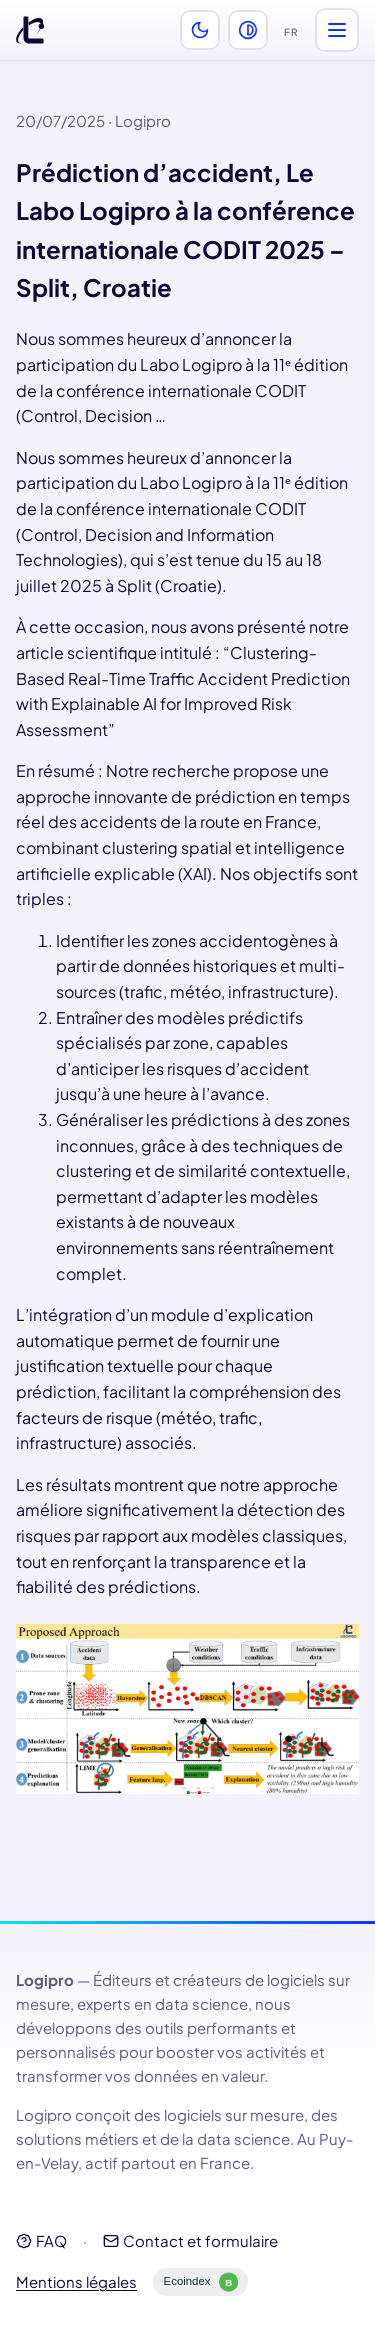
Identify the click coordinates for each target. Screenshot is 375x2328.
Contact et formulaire (190, 2240)
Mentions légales (76, 2281)
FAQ (41, 2240)
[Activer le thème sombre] (200, 30)
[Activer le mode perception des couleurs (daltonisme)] (248, 30)
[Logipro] (30, 30)
